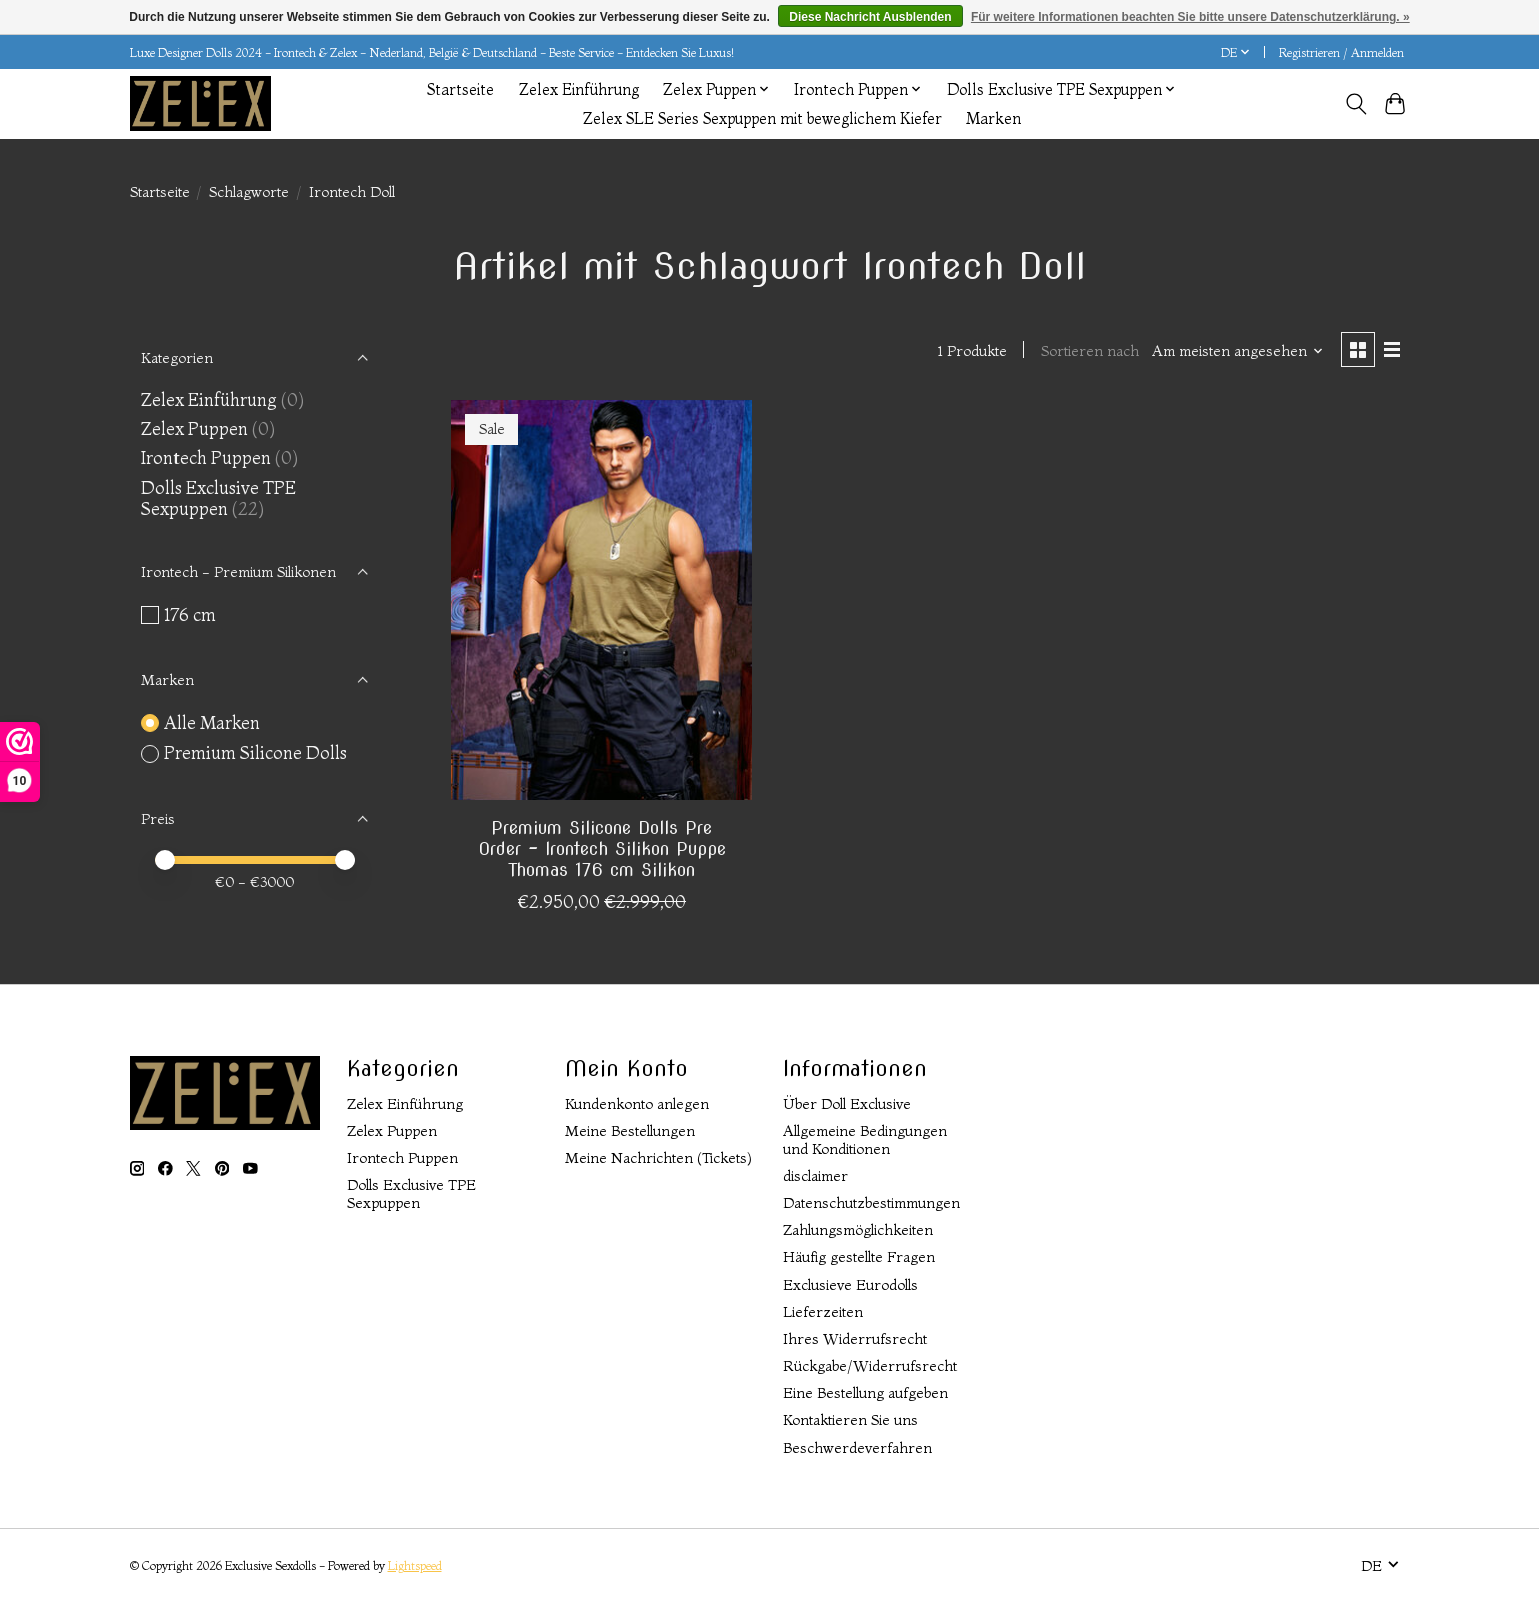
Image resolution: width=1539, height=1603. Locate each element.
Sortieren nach (1090, 351)
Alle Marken (212, 722)
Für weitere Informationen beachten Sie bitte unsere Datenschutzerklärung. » (1190, 17)
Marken (993, 118)
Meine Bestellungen (630, 1131)
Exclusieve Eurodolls (850, 1285)
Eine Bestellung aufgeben (865, 1393)
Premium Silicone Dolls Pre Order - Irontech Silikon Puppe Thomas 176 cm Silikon (602, 848)
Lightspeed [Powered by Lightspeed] (415, 1565)
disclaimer (815, 1176)
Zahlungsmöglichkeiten (858, 1230)
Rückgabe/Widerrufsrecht (870, 1366)
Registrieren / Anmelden (1341, 52)
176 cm (190, 614)
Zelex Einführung (579, 89)
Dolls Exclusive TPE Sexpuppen (218, 498)
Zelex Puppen (194, 428)
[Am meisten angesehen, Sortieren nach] (1238, 351)
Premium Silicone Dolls (255, 752)
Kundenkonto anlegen (637, 1104)
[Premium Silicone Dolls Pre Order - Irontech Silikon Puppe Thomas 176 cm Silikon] (601, 600)
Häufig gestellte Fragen (859, 1257)
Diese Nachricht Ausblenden (870, 17)
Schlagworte (249, 192)
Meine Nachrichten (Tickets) (658, 1158)
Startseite (460, 89)
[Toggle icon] (1356, 104)
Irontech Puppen (206, 457)
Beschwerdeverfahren (857, 1448)
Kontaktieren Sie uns (850, 1420)
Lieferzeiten (823, 1312)
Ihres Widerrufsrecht (855, 1339)
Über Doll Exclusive (847, 1104)
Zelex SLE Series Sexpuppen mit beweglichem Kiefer (762, 118)
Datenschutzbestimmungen (871, 1203)
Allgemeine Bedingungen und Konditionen (865, 1140)
